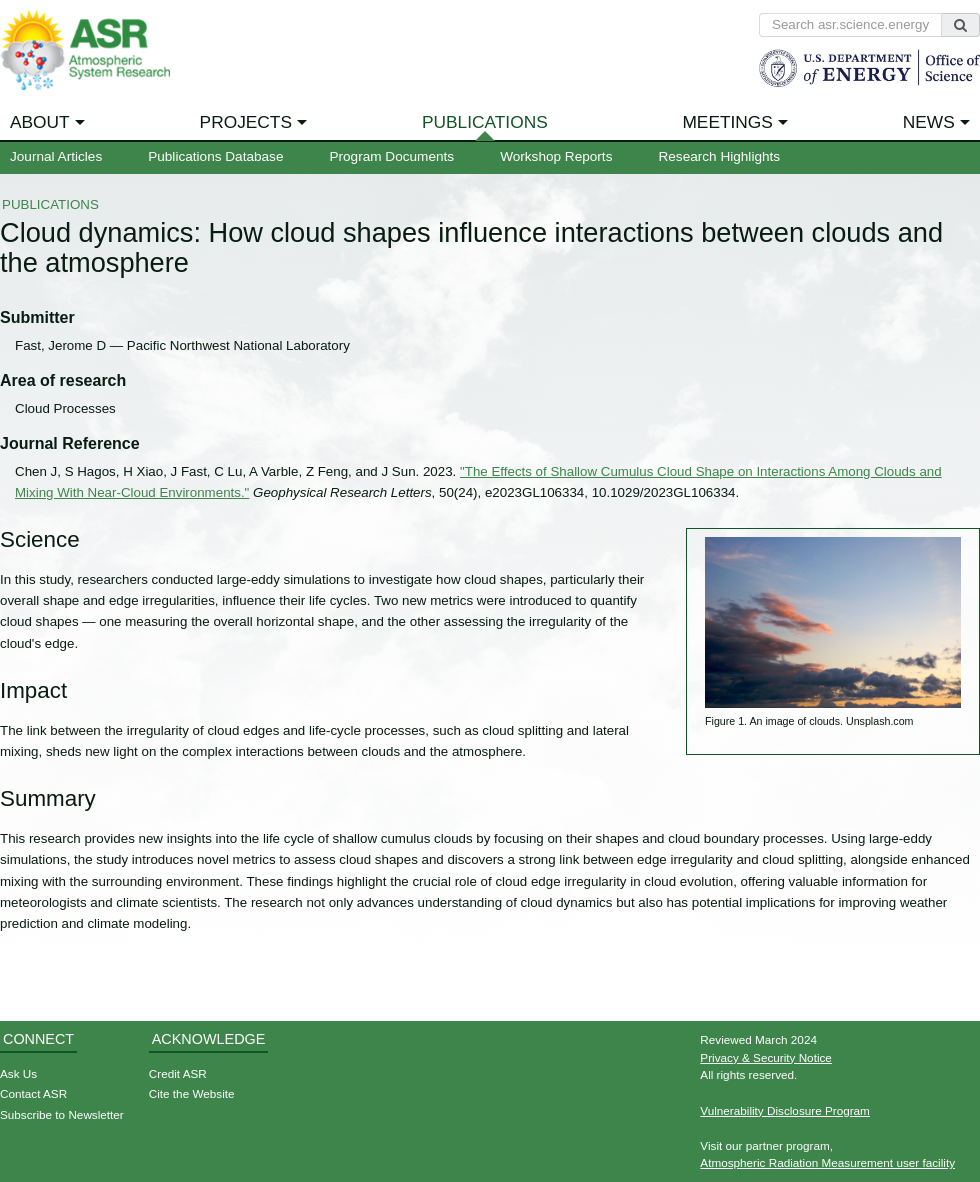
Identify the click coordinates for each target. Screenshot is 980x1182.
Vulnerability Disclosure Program (785, 1110)
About (40, 122)
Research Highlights (719, 156)
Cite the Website (192, 1093)
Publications (485, 122)
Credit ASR (178, 1073)
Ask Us (18, 1073)
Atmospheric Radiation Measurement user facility (827, 1162)
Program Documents (391, 156)
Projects (246, 122)
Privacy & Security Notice (766, 1057)
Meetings (727, 122)
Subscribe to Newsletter (62, 1114)
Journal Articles (56, 156)
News (929, 122)
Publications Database (215, 156)
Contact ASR (33, 1093)
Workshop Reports (556, 156)
